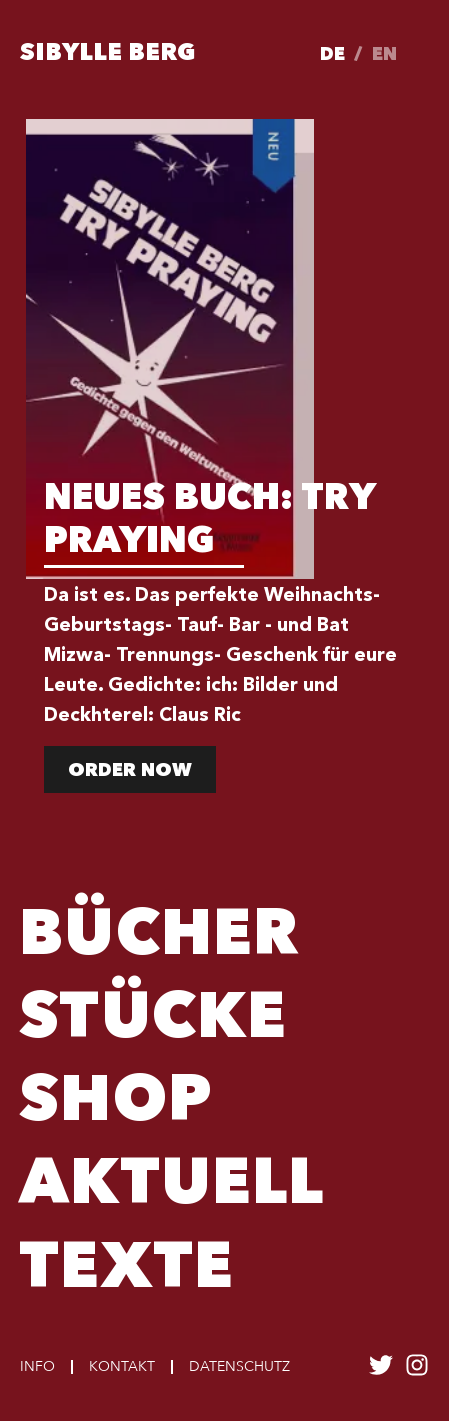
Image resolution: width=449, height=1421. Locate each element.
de (332, 55)
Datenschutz (239, 1367)
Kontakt (122, 1367)
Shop (116, 1104)
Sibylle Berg (107, 54)
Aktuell (171, 1187)
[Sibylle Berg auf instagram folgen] (417, 1371)
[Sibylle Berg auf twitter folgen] (381, 1371)
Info (37, 1367)
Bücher (159, 938)
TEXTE (126, 1271)
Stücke (153, 1021)
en (384, 55)
